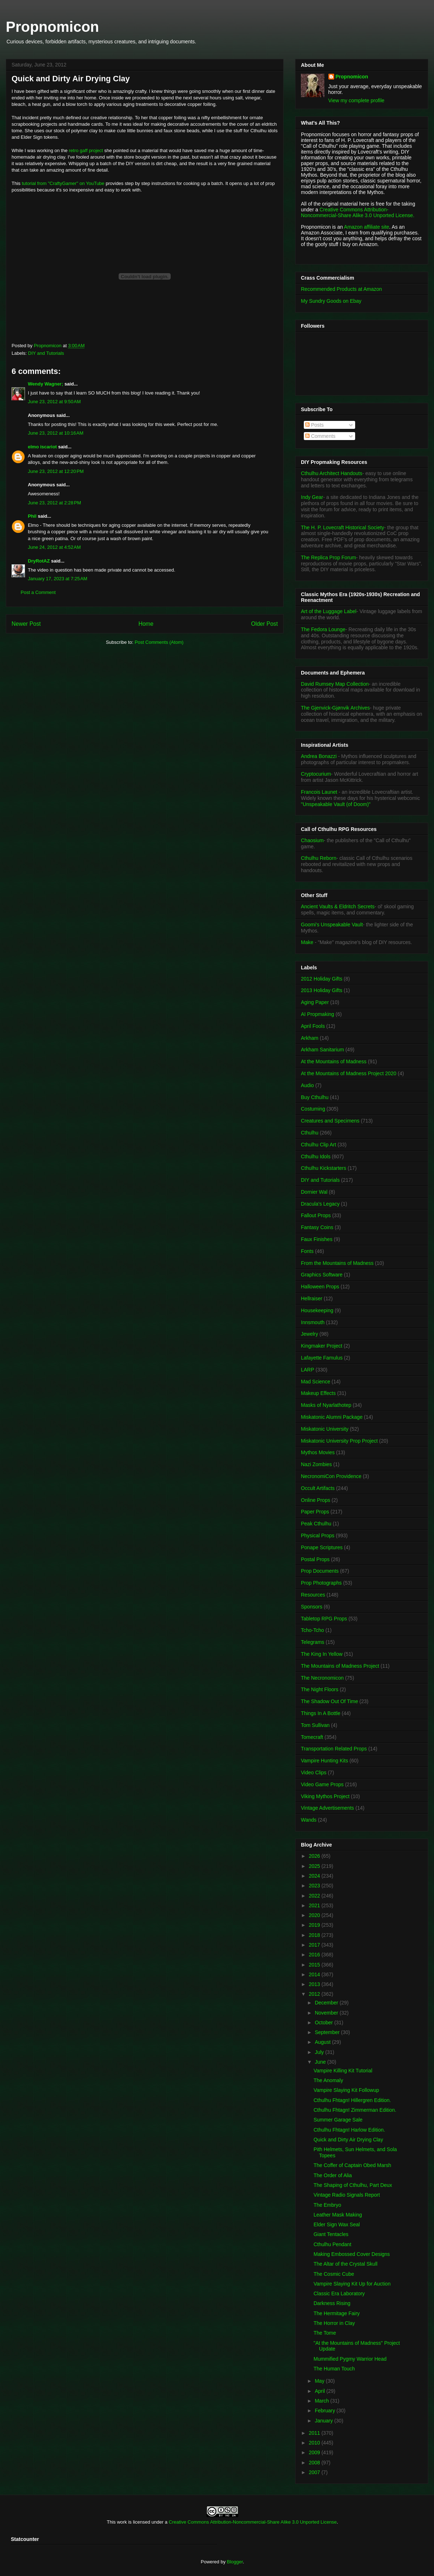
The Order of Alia (333, 2175)
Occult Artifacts (318, 1488)
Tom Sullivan (315, 1725)
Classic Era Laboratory (339, 2293)
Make (308, 942)
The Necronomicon (322, 1678)
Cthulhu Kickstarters (323, 1168)
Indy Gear (312, 497)
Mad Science (315, 1381)
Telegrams (312, 1642)
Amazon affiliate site (366, 227)
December (327, 2003)
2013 (315, 1984)
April (320, 2391)
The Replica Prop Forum (328, 557)
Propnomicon (52, 27)
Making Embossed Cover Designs (352, 2254)
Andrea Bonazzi (319, 756)
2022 (315, 1896)
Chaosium (312, 840)
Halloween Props (320, 1286)
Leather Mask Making (338, 2215)
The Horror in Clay (334, 2323)
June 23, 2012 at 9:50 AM (54, 401)
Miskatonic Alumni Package (331, 1417)
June (321, 2062)
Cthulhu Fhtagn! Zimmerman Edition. (355, 2110)
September (328, 2032)
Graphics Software (321, 1275)
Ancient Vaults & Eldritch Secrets (338, 906)
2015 (315, 1965)
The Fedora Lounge (323, 629)
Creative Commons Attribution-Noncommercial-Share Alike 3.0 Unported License (253, 2522)
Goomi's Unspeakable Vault (332, 924)
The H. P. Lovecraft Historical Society (342, 527)
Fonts (307, 1251)
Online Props (315, 1500)
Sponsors (311, 1607)
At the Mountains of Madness (333, 1061)
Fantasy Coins (317, 1227)
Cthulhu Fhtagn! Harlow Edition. (349, 2130)
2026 (315, 1856)
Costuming (313, 1109)
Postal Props (315, 1559)
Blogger (235, 2561)
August (323, 2042)
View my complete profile (356, 100)
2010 (315, 2443)
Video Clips (314, 1772)
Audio (307, 1085)
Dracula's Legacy (320, 1204)
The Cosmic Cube (334, 2274)
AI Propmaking (317, 1014)
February (325, 2410)
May (320, 2381)
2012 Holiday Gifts (321, 979)
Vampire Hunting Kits (324, 1760)
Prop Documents (320, 1571)
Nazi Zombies (316, 1464)
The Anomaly (328, 2080)
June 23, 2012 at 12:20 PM (56, 471)
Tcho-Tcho (312, 1630)
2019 (315, 1925)
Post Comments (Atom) (159, 642)
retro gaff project (86, 150)
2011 (315, 2433)
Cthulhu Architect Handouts (331, 473)
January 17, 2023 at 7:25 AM (57, 578)
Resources (313, 1595)
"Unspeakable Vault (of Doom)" (336, 804)
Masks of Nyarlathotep (326, 1405)
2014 (315, 1974)
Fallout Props (316, 1215)
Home (146, 624)
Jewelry (309, 1334)
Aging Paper (315, 1002)
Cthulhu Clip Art (318, 1144)
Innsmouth (312, 1322)
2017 (315, 1945)
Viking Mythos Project (325, 1796)
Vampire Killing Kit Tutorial (343, 2070)
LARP (307, 1370)
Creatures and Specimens (330, 1121)
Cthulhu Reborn (318, 858)
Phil (32, 516)
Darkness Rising (332, 2303)
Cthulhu (309, 1133)
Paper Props (315, 1512)
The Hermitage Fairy (337, 2313)
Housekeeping (317, 1310)
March (322, 2401)
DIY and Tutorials (46, 353)
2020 (315, 1915)
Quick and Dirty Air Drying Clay (348, 2139)
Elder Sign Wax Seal (337, 2224)
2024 (315, 1876)
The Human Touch (334, 2369)
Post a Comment (38, 592)
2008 (315, 2462)
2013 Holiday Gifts (321, 990)
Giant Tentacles (331, 2234)
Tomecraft (312, 1737)
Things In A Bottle (320, 1713)
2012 (315, 1994)
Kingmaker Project (321, 1346)
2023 (315, 1885)
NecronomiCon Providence (331, 1476)
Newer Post (26, 624)
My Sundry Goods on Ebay (331, 301)
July (320, 2052)
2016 (315, 1954)
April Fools (313, 1026)
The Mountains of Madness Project (340, 1666)
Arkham (309, 1038)
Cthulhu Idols (316, 1156)
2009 (315, 2452)
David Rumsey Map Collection (335, 684)
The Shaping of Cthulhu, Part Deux (353, 2185)
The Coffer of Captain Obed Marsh (352, 2165)
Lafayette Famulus (321, 1358)
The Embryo (327, 2205)
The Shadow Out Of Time (329, 1701)
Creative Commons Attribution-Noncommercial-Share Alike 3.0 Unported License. (357, 212)
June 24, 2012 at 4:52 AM (54, 547)
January (324, 2421)
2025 (315, 1866)
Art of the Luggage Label (328, 611)
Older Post (264, 624)
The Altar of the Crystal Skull (346, 2264)
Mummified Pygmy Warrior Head (350, 2359)
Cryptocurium (316, 774)
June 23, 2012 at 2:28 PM (54, 502)
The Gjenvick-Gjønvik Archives (335, 708)
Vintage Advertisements (327, 1808)
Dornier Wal (314, 1192)
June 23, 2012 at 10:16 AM (56, 433)
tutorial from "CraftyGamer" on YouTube (64, 183)
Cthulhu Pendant (332, 2244)
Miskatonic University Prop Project (339, 1441)
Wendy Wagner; (45, 384)
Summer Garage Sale (338, 2120)
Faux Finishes (316, 1239)
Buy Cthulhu (314, 1097)
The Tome (325, 2333)
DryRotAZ (39, 561)
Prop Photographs (321, 1583)
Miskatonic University (324, 1429)
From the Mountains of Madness (337, 1263)
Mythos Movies (318, 1452)
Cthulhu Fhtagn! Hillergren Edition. (352, 2100)
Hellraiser (311, 1298)
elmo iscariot (42, 446)
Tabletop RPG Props (324, 1618)
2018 (315, 1935)
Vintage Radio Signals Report (347, 2195)
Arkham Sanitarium (322, 1049)
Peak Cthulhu (316, 1523)
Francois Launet (319, 792)
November (327, 2013)
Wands (308, 1820)
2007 (315, 2472)
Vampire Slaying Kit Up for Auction (352, 2284)
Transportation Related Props (334, 1749)
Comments (320, 436)
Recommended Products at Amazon (341, 289)
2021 (315, 1905)
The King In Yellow (321, 1654)
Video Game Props (322, 1784)
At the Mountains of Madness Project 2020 (348, 1073)
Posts (314, 425)
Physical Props (318, 1535)
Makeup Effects (318, 1393)
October (324, 2022)
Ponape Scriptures (321, 1547)
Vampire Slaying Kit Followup (346, 2090)
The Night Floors (319, 1689)
